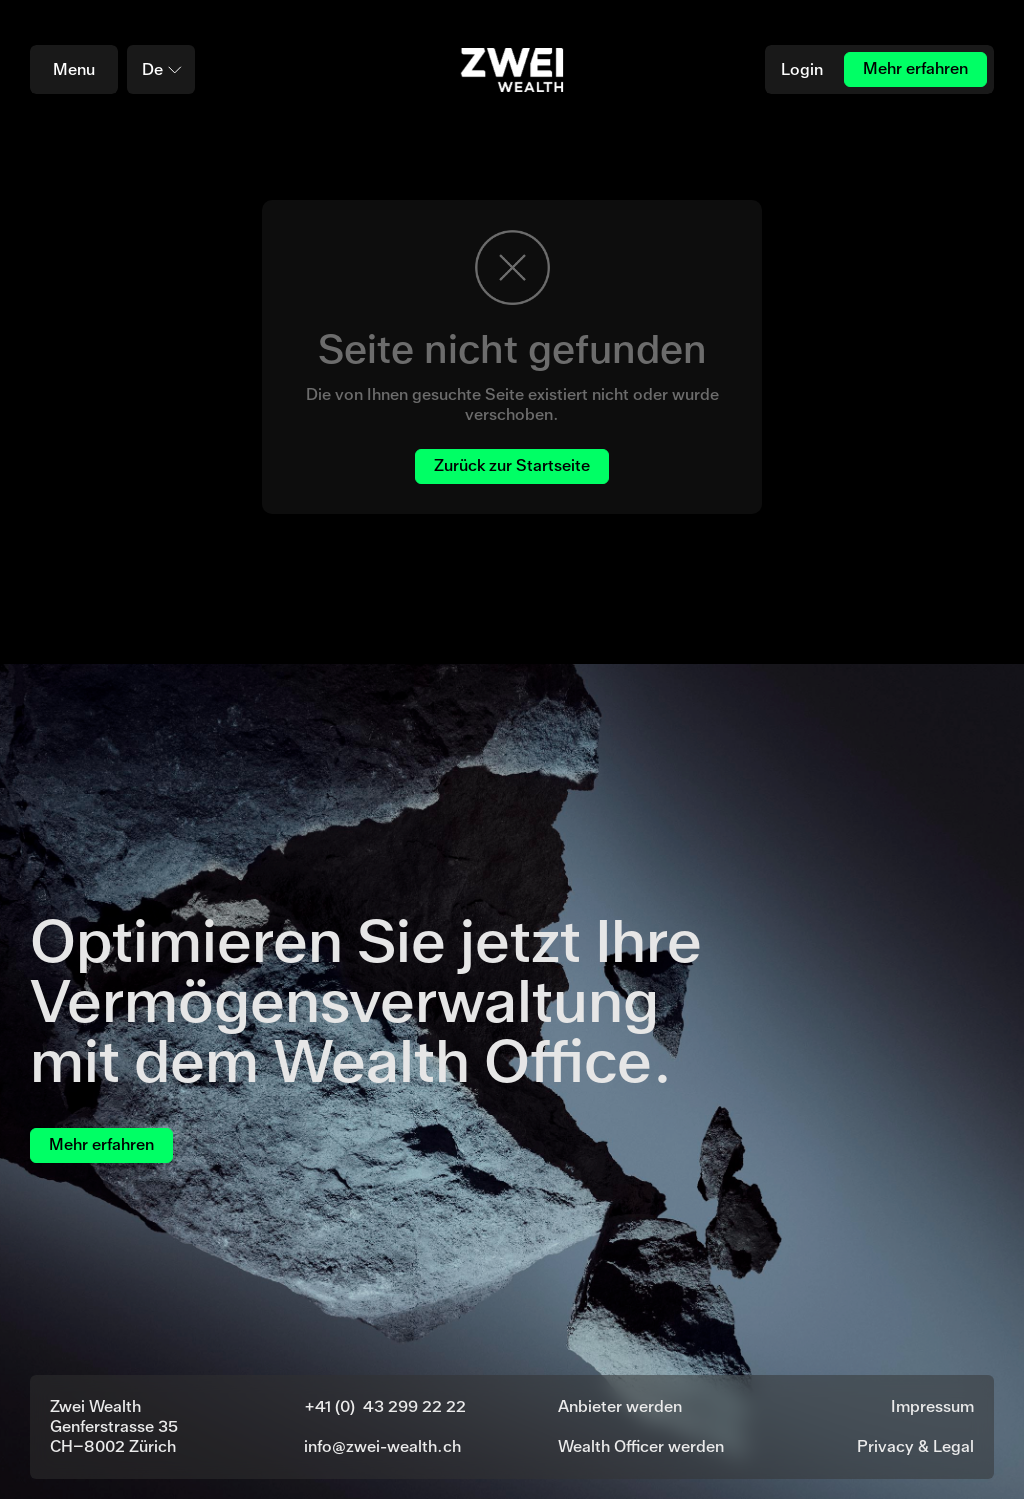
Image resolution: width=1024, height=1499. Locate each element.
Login (802, 69)
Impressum (932, 1406)
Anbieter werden (620, 1406)
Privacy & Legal (915, 1446)
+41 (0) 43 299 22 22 (385, 1406)
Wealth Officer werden (641, 1446)
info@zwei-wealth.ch (382, 1446)
